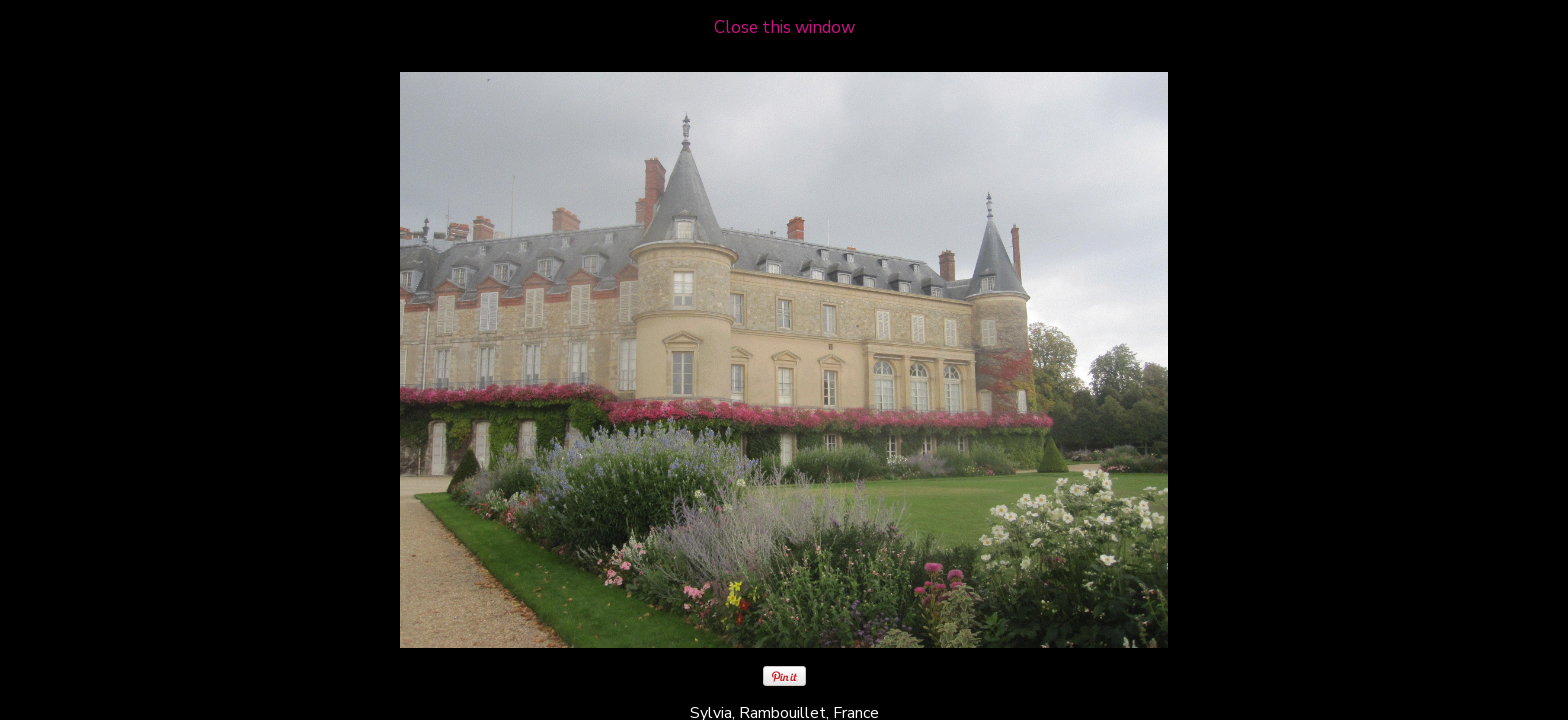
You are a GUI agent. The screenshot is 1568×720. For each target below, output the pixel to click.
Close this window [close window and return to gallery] (784, 27)
